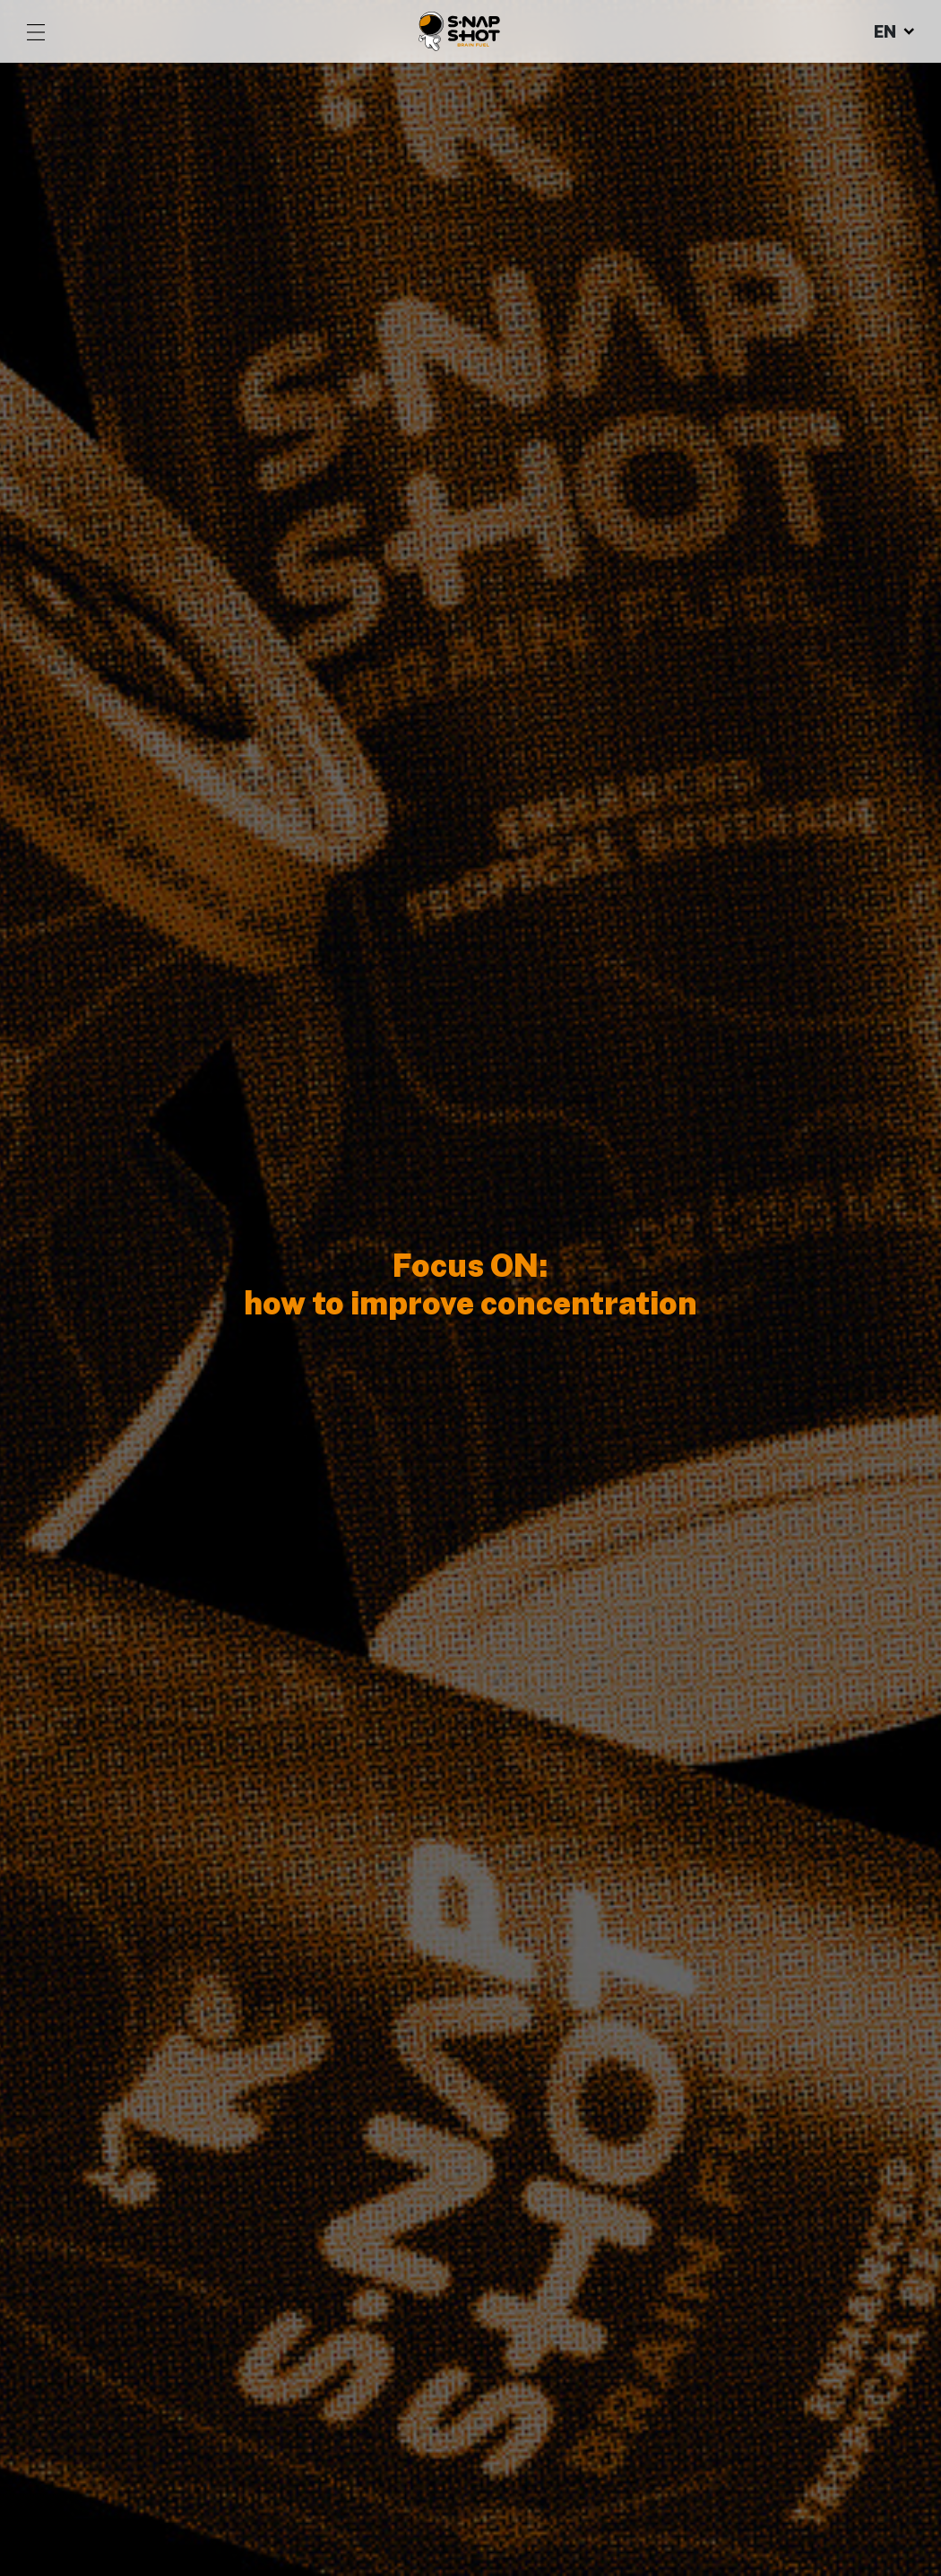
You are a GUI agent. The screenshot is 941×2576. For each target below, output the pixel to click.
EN (894, 31)
